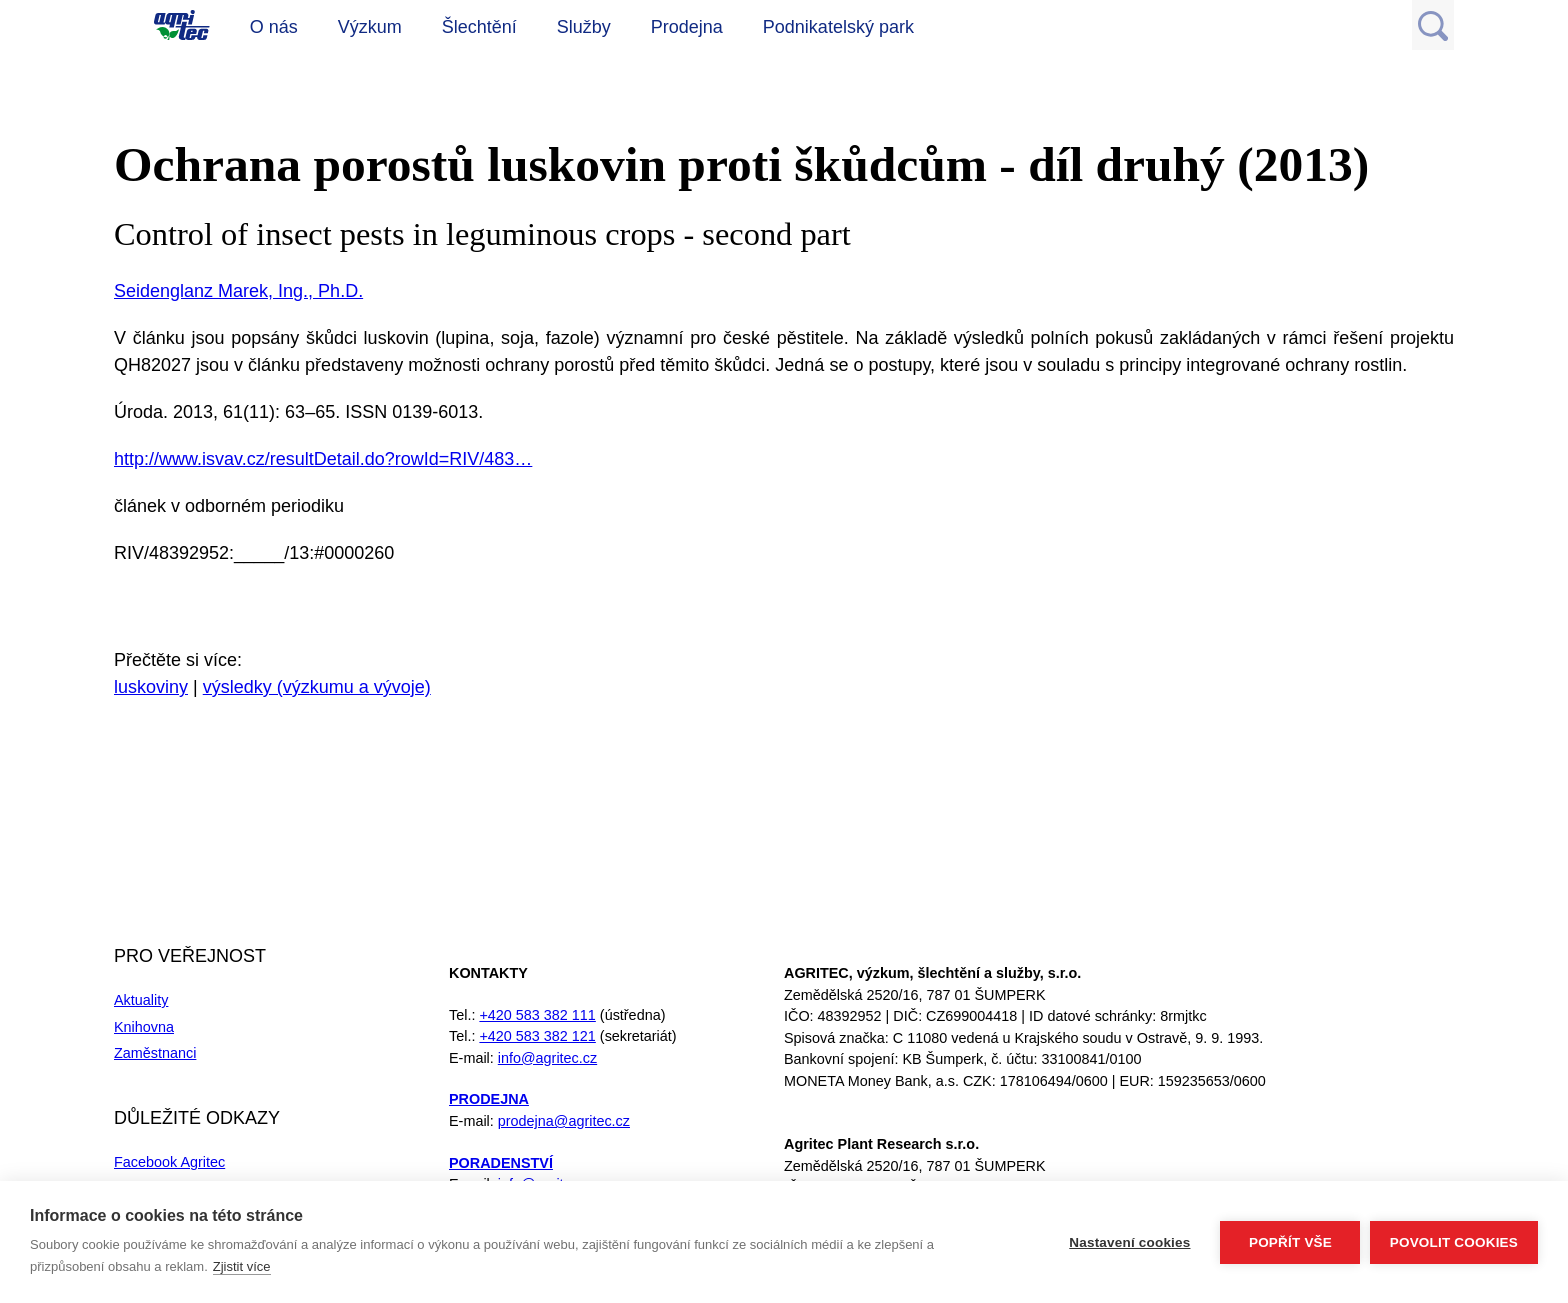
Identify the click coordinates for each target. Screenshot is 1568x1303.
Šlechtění (479, 27)
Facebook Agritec (169, 1162)
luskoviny (151, 687)
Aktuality (141, 1000)
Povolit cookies (1454, 1242)
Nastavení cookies (1129, 1242)
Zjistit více (242, 1266)
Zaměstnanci (155, 1053)
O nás (274, 27)
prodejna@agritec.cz (564, 1121)
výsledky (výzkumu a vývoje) (317, 687)
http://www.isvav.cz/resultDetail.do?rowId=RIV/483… (323, 459)
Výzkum (370, 27)
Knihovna (144, 1027)
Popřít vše (1289, 1242)
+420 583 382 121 (537, 1036)
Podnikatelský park (838, 27)
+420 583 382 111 (537, 1015)
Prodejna (687, 27)
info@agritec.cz (547, 1058)
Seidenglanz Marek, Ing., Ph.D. (238, 291)
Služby (584, 27)
